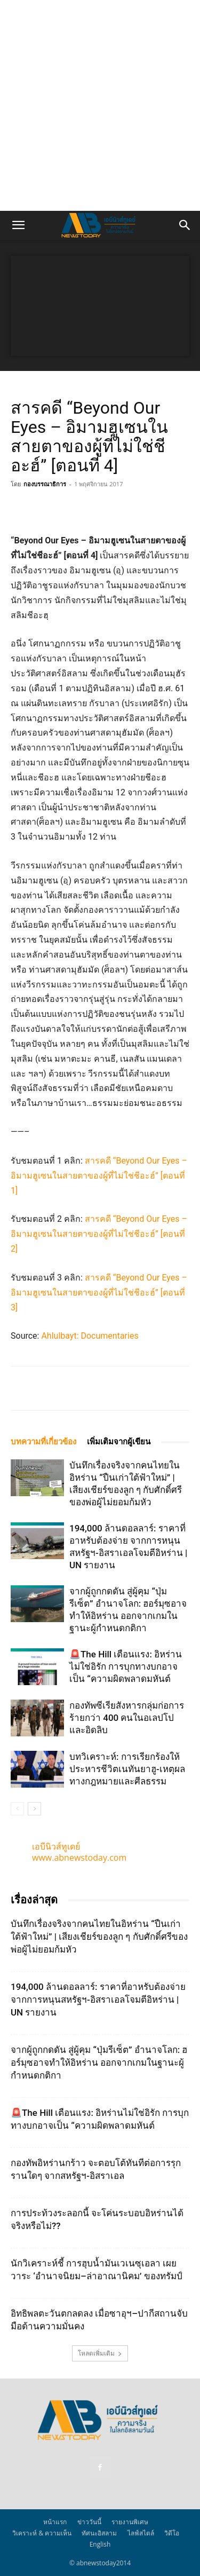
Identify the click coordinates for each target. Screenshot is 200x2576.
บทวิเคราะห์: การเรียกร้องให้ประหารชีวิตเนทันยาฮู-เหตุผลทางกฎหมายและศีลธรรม (127, 1769)
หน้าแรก (55, 2521)
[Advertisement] (100, 105)
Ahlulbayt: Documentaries (89, 1336)
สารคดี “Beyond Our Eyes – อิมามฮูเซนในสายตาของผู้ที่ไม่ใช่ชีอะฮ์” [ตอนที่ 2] (99, 1234)
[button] (18, 225)
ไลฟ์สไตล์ (140, 2533)
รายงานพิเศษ (129, 2521)
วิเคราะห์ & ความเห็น (41, 2533)
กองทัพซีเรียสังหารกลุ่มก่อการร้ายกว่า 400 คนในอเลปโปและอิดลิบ (126, 1717)
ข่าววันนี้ (89, 2521)
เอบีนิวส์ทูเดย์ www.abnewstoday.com (79, 1851)
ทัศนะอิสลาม (99, 2533)
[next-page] (34, 1808)
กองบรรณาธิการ (44, 484)
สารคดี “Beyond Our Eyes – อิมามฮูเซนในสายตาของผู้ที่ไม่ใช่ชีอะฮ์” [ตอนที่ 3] (99, 1293)
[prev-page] (17, 1808)
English (100, 2544)
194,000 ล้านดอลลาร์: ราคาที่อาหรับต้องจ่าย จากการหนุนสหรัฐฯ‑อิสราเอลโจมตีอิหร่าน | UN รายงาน (98, 1999)
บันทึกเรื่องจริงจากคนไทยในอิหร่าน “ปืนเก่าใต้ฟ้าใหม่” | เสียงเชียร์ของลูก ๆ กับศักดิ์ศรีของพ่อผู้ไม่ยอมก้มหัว (99, 1936)
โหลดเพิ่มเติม (100, 2353)
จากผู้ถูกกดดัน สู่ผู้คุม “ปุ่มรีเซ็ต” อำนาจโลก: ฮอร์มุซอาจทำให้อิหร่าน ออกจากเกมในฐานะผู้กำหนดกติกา (99, 2062)
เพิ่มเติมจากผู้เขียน (118, 1442)
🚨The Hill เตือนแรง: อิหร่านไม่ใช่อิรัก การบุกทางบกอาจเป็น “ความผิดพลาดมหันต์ (125, 1666)
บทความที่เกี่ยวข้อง (43, 1442)
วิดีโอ (171, 2533)
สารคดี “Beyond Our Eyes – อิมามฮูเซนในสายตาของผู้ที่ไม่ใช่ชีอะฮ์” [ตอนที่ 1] (99, 1176)
